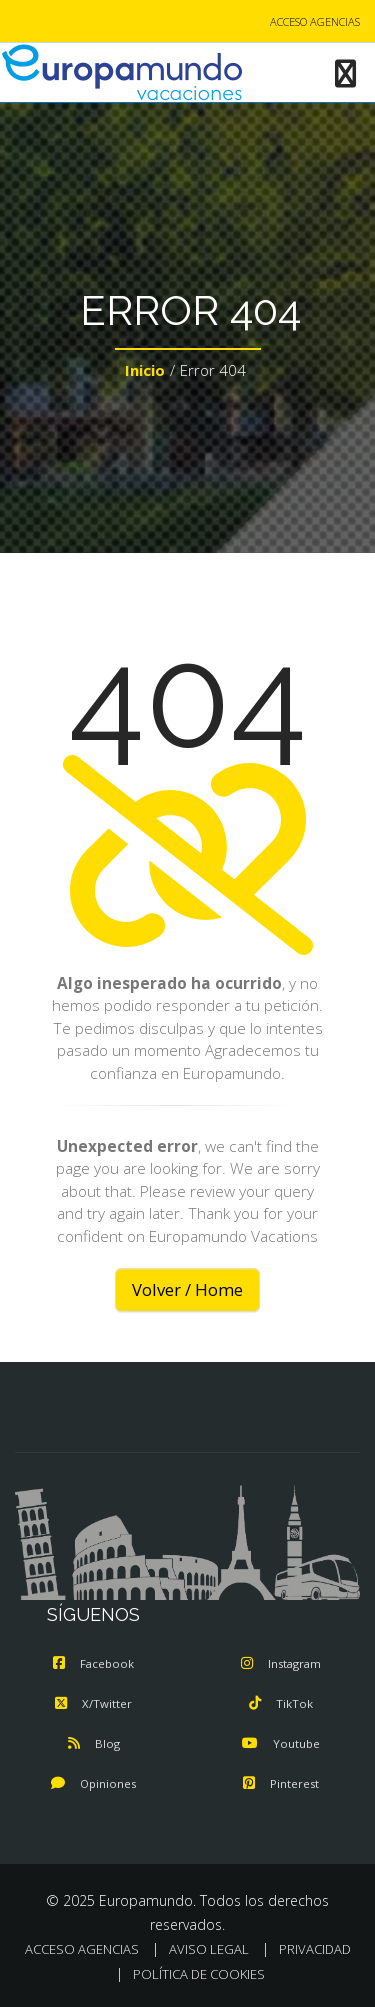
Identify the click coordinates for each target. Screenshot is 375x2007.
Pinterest (281, 1783)
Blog (94, 1743)
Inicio (145, 370)
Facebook (93, 1663)
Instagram (281, 1663)
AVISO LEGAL (209, 1949)
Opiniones (93, 1783)
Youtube (281, 1743)
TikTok (281, 1703)
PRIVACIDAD (315, 1949)
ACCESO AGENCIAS (315, 21)
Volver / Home (187, 1289)
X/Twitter (93, 1703)
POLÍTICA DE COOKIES (199, 1974)
